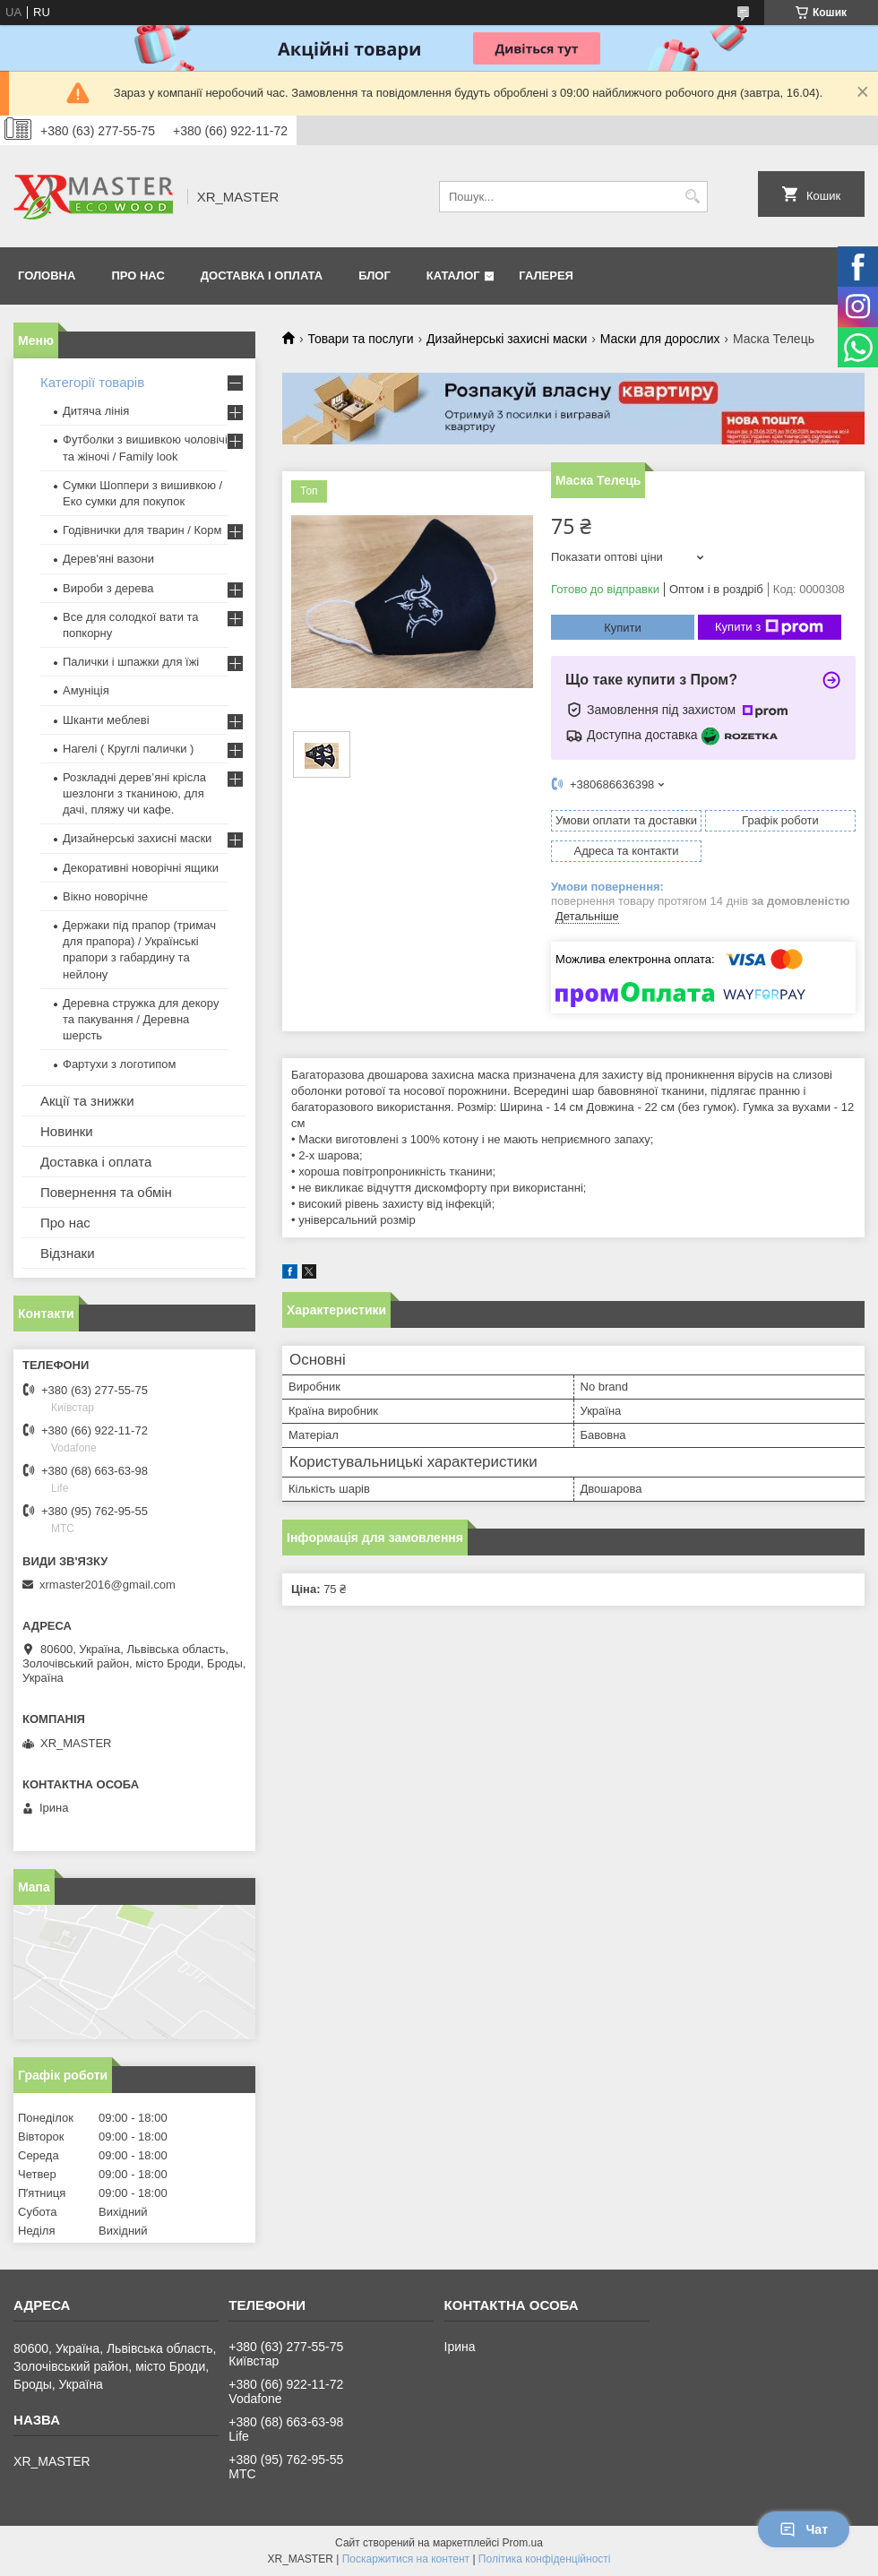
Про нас (137, 275)
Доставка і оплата (262, 275)
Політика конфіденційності (544, 2559)
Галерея (546, 275)
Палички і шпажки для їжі (131, 661)
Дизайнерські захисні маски (506, 339)
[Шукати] (692, 196)
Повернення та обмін (106, 1192)
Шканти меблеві (106, 720)
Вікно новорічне (105, 896)
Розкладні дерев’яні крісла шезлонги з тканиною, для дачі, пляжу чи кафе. (134, 793)
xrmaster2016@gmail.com (107, 1584)
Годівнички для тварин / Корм (142, 530)
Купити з (769, 627)
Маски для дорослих (660, 339)
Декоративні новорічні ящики (141, 867)
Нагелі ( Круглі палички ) (128, 748)
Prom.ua (523, 2543)
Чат (803, 2529)
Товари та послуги (360, 339)
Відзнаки (67, 1253)
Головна (46, 275)
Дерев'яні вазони (108, 558)
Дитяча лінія (96, 411)
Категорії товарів (92, 382)
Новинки (66, 1131)
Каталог (453, 275)
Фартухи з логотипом (119, 1064)
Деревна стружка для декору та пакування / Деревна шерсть (141, 1019)
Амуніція (86, 690)
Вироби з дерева (108, 588)
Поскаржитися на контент (405, 2559)
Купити (622, 627)
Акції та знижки (87, 1100)
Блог (374, 275)
